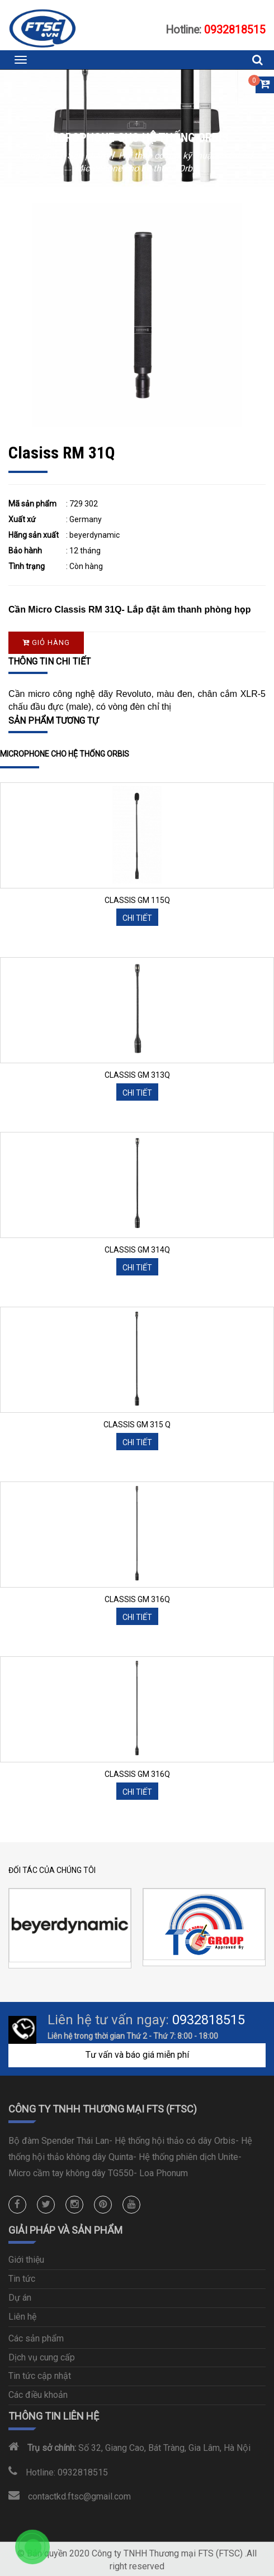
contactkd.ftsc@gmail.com (79, 2496)
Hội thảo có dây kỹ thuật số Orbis (184, 155)
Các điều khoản (38, 2394)
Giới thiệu (26, 2259)
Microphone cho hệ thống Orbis (137, 168)
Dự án (19, 2297)
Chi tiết (137, 918)
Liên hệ (22, 2316)
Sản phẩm (88, 155)
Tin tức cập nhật (39, 2376)
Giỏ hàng (46, 642)
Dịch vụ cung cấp (41, 2357)
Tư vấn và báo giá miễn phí (137, 2054)
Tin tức (21, 2278)
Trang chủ (38, 155)
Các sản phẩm (36, 2338)
